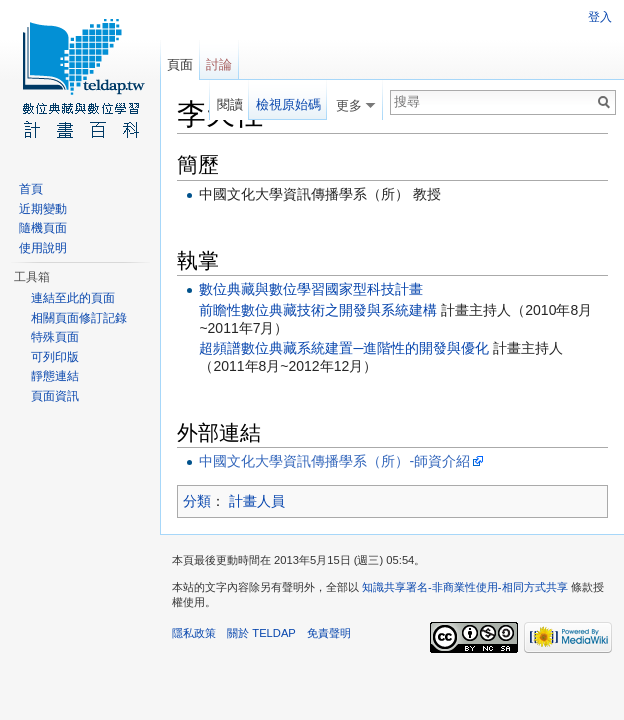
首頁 (31, 189)
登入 (600, 17)
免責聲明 (329, 633)
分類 (197, 501)
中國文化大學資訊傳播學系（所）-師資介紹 (334, 461)
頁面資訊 (55, 396)
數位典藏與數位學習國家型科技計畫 (311, 289)
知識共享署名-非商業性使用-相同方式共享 (464, 587)
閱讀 (230, 104)
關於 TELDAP (261, 633)
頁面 (180, 64)
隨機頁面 (43, 228)
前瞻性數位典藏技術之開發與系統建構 (318, 310)
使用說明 (43, 248)
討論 (219, 64)
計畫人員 (257, 501)
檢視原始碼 (288, 104)
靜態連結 (55, 376)
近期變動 (43, 209)
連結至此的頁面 (73, 298)
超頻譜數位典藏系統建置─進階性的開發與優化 (344, 348)
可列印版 (55, 357)
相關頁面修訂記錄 (79, 318)
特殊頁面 (55, 337)
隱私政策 (194, 633)
